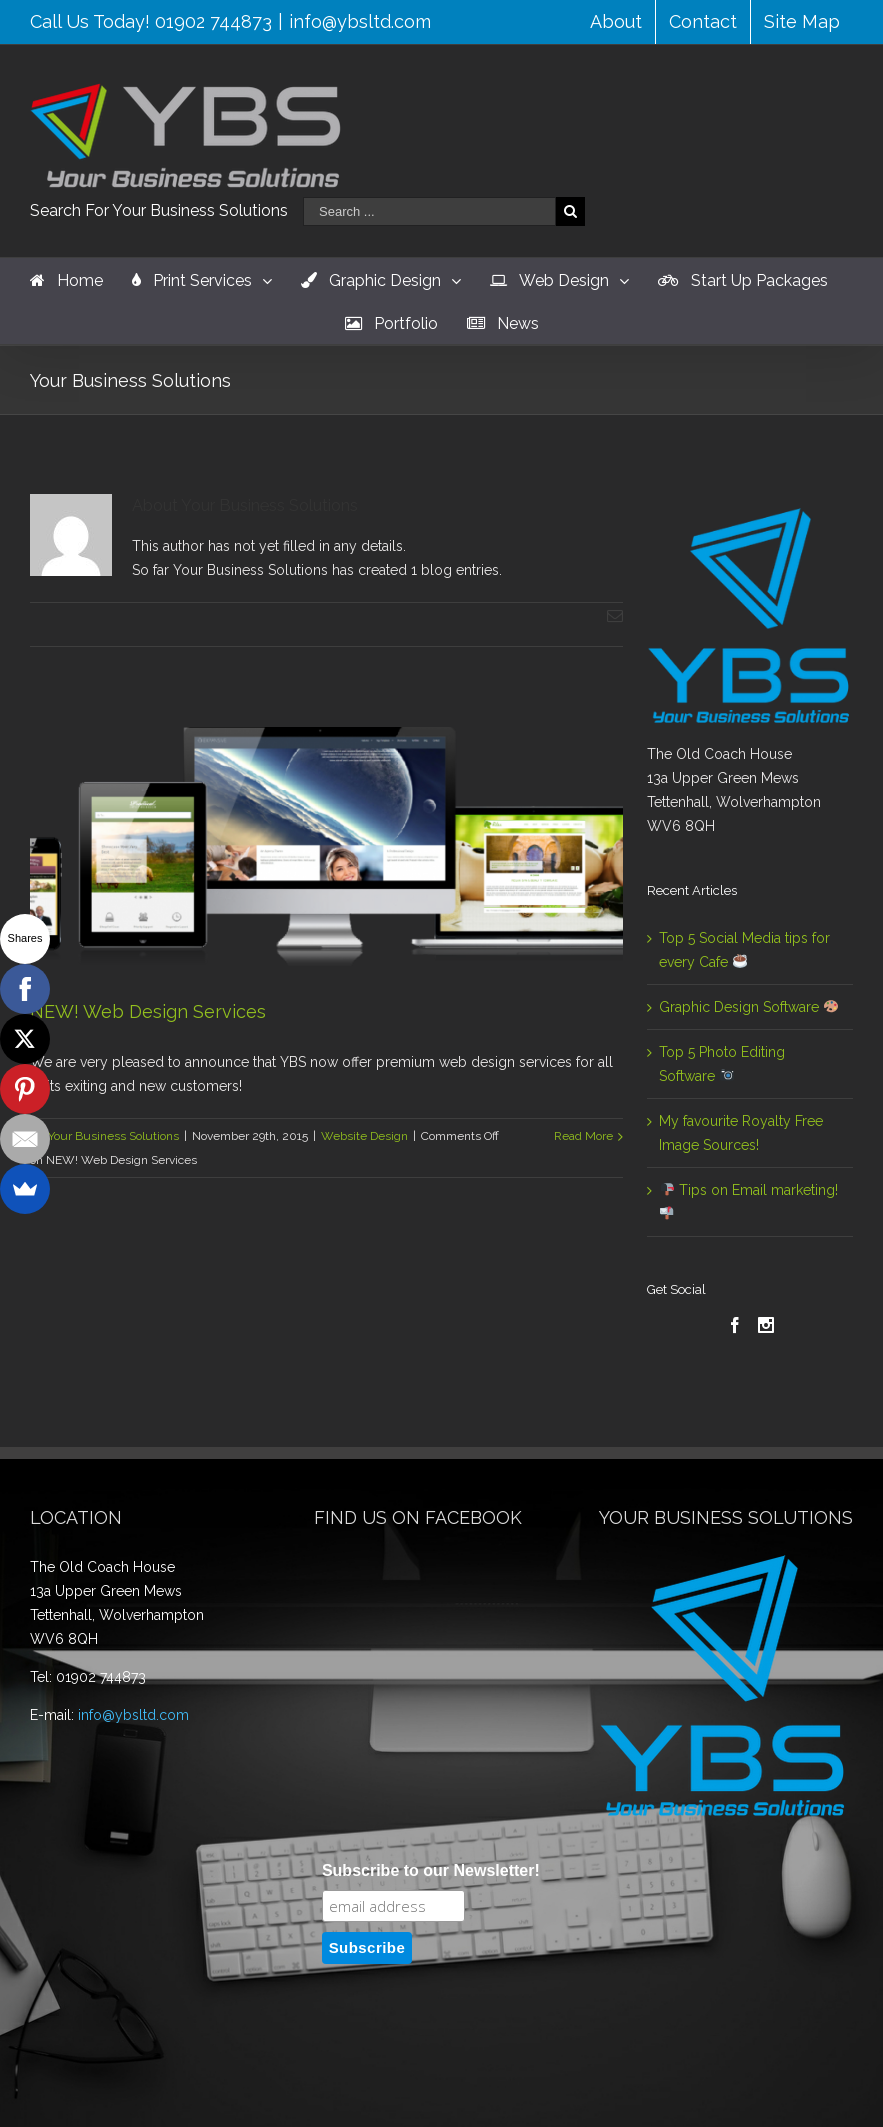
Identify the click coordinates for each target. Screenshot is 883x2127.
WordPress (588, 2085)
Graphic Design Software (748, 1007)
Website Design (364, 1136)
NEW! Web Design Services (148, 1011)
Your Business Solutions (113, 1136)
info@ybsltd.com (360, 21)
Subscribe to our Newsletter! (431, 1647)
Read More (583, 1136)
